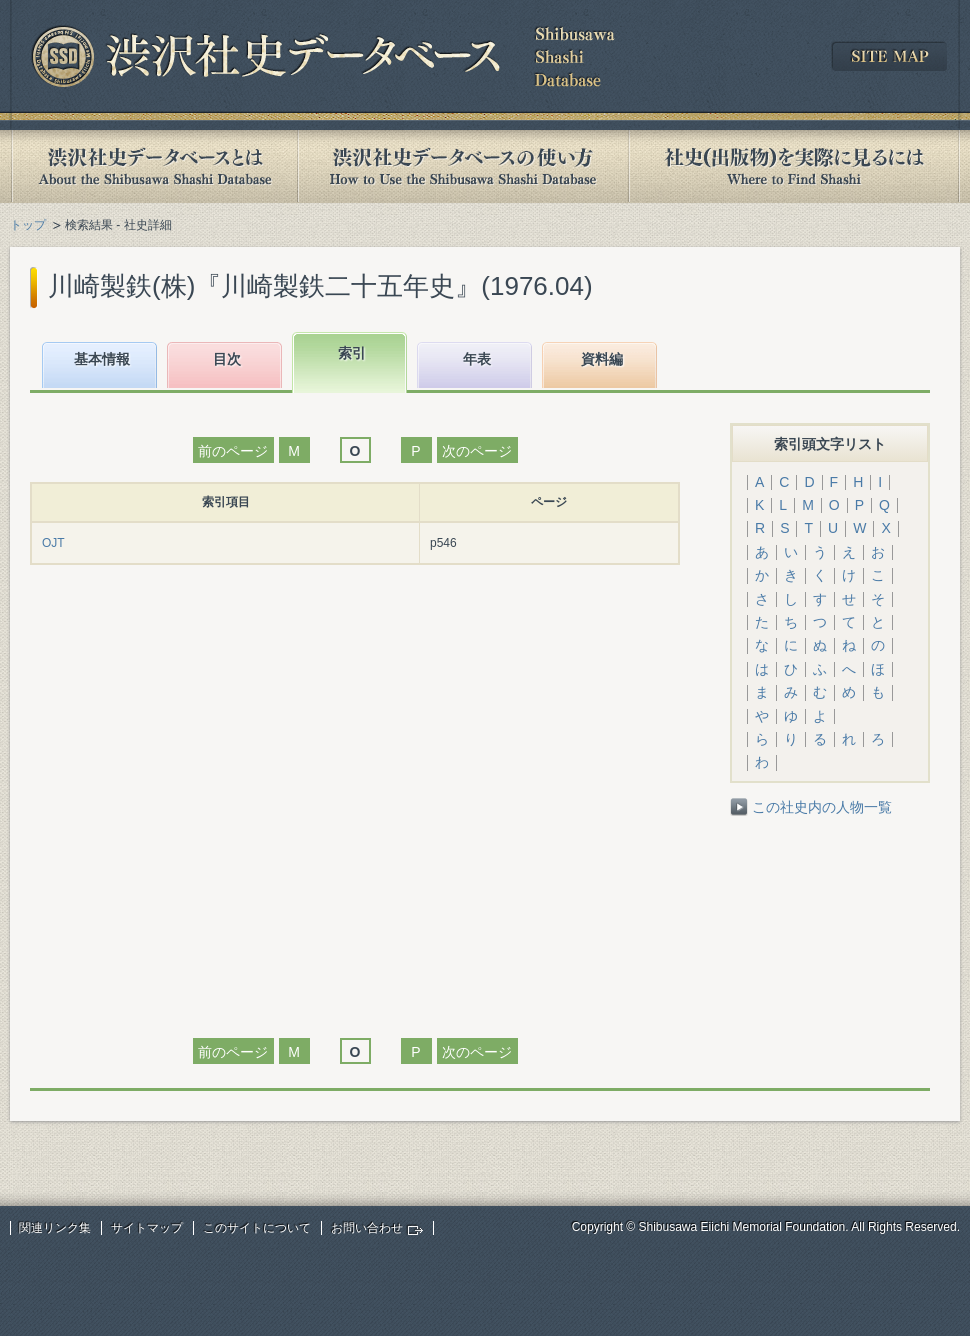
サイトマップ (147, 1228)
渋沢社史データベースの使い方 (463, 166)
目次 (227, 359)
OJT (53, 543)
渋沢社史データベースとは (153, 166)
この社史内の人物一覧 (822, 807)
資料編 (602, 359)
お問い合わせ (367, 1228)
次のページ (477, 451)
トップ (28, 225)
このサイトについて (257, 1228)
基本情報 (102, 359)
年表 (477, 359)
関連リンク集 (55, 1228)
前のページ (233, 451)
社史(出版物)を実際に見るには (794, 166)
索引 (352, 353)
